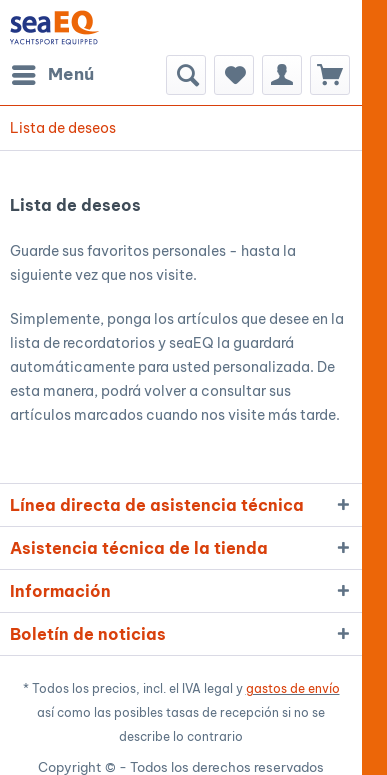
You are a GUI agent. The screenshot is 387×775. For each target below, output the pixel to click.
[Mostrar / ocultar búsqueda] (186, 75)
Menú (53, 72)
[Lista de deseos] (234, 75)
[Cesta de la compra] (330, 75)
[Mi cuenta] (282, 75)
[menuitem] (52, 75)
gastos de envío (293, 688)
